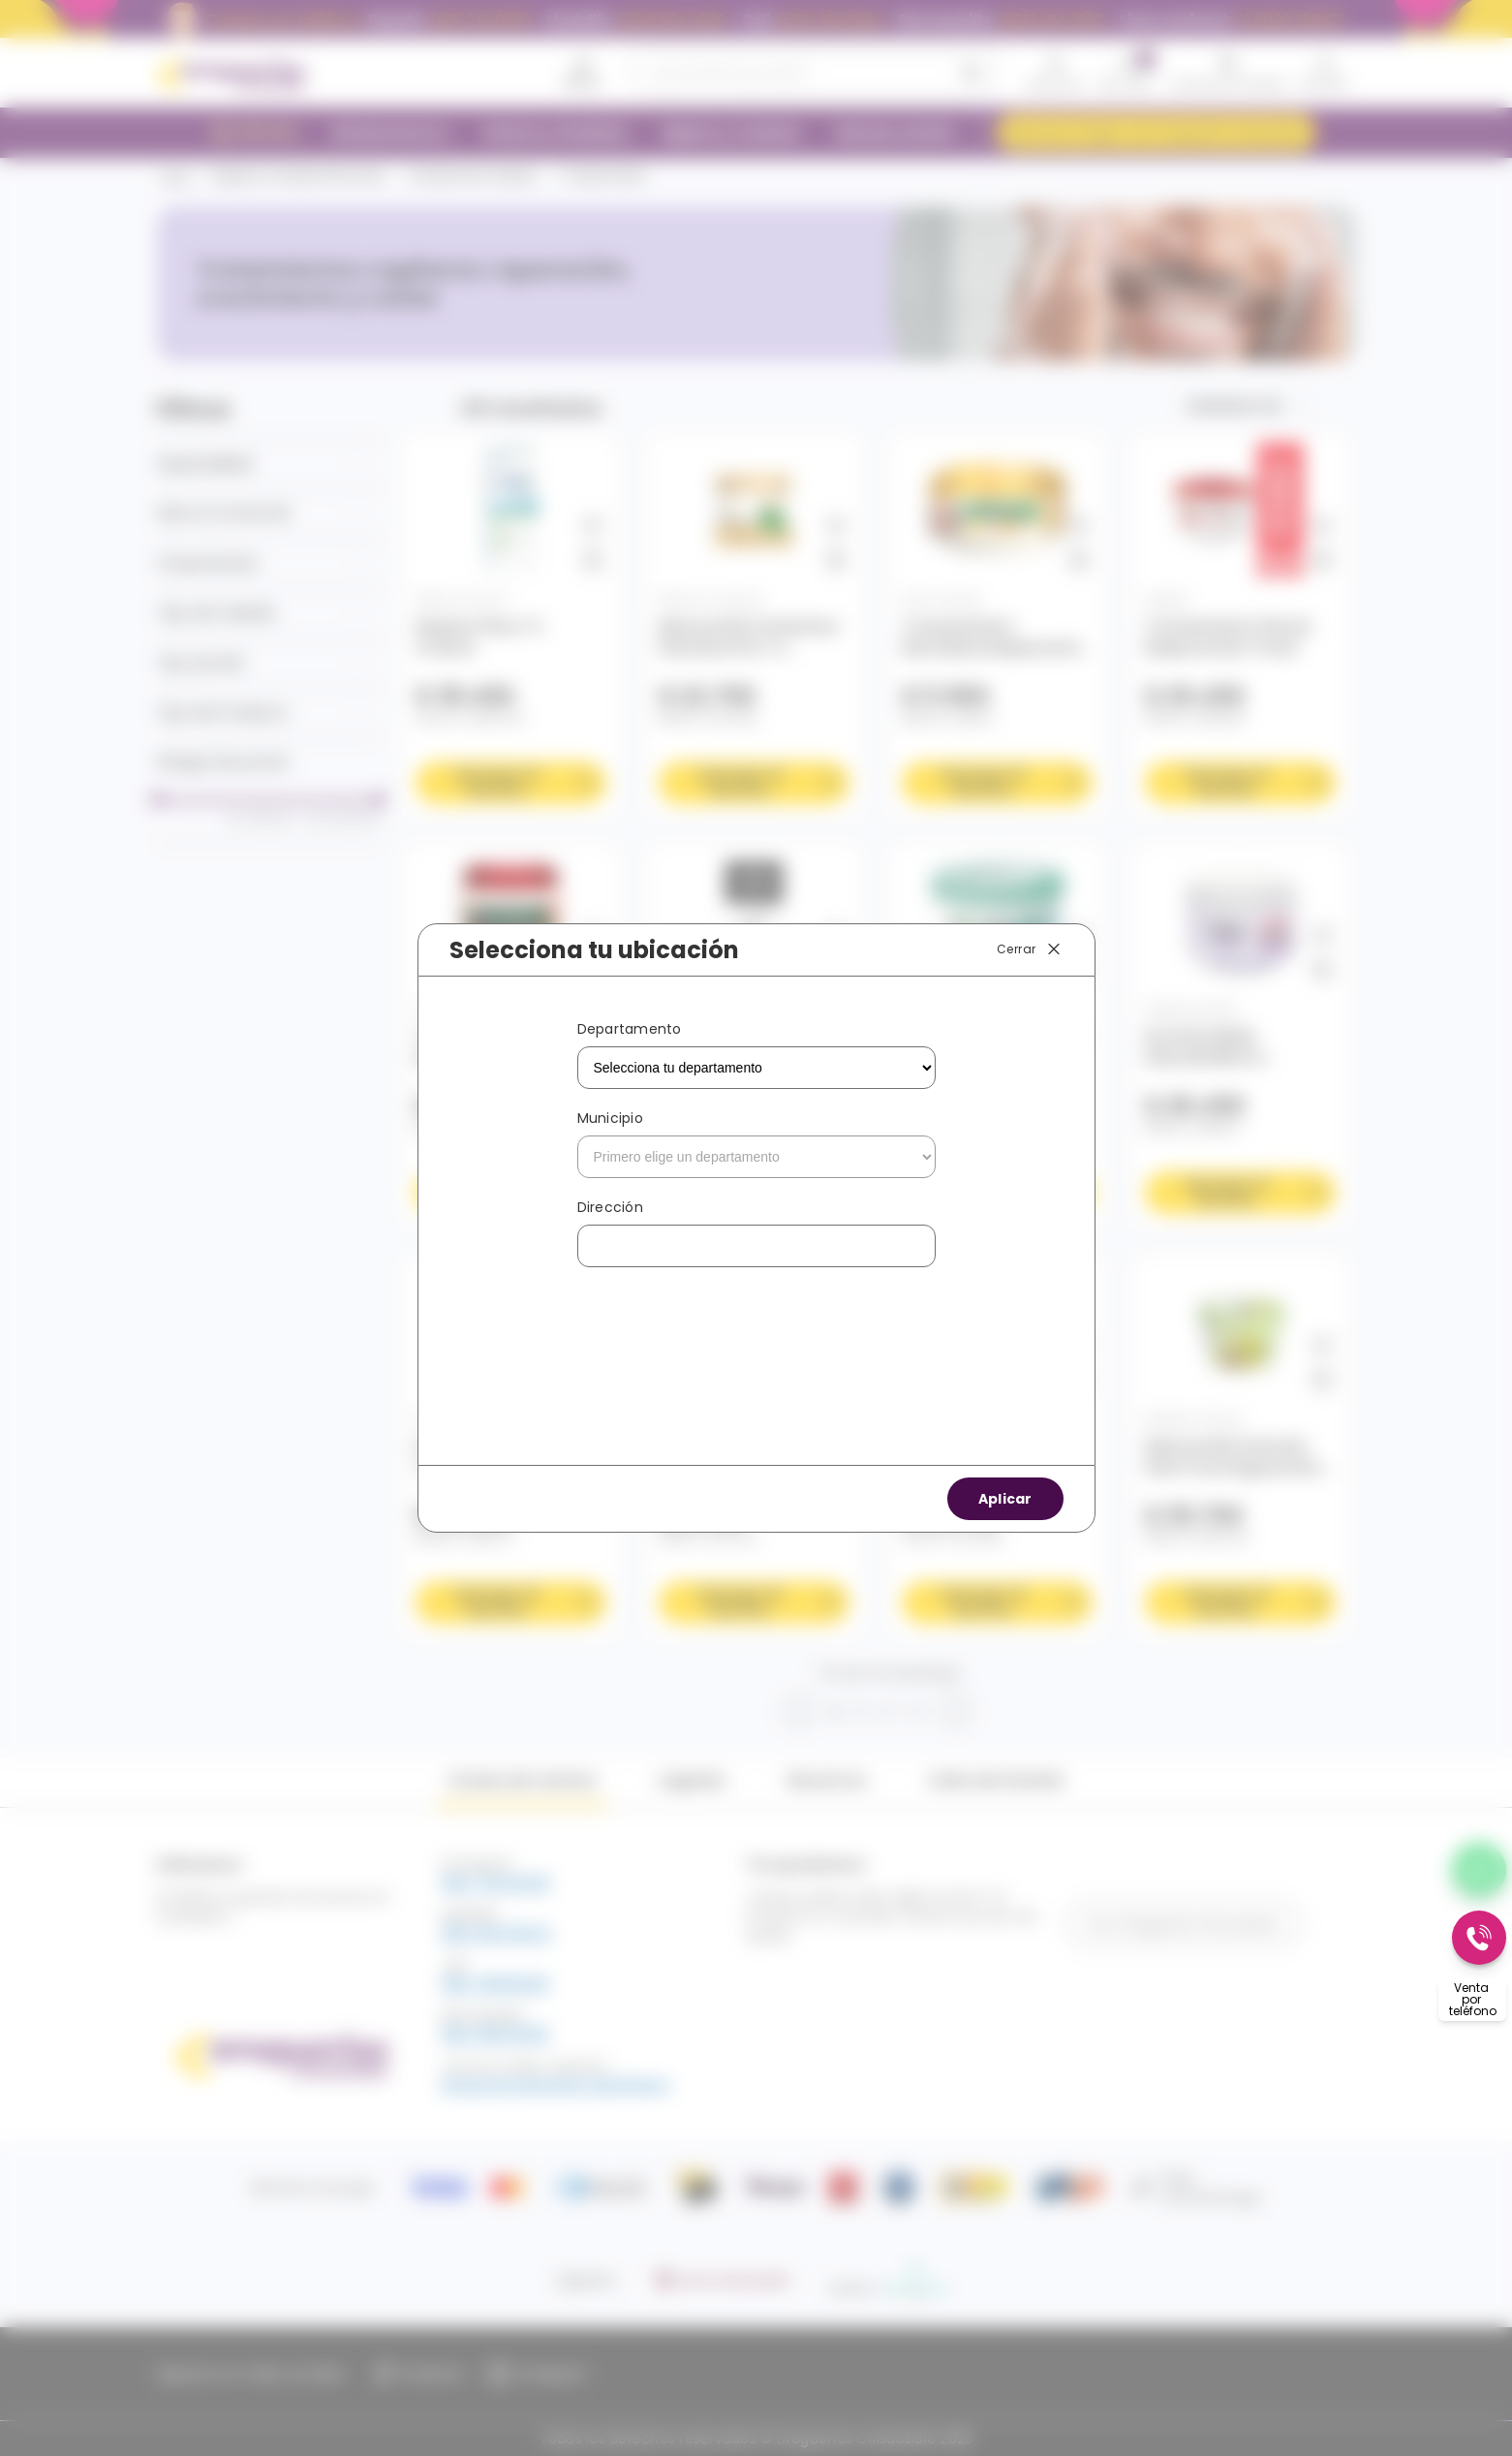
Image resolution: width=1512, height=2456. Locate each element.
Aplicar (1005, 1498)
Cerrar (1030, 949)
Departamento (629, 1029)
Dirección (610, 1207)
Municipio (610, 1118)
